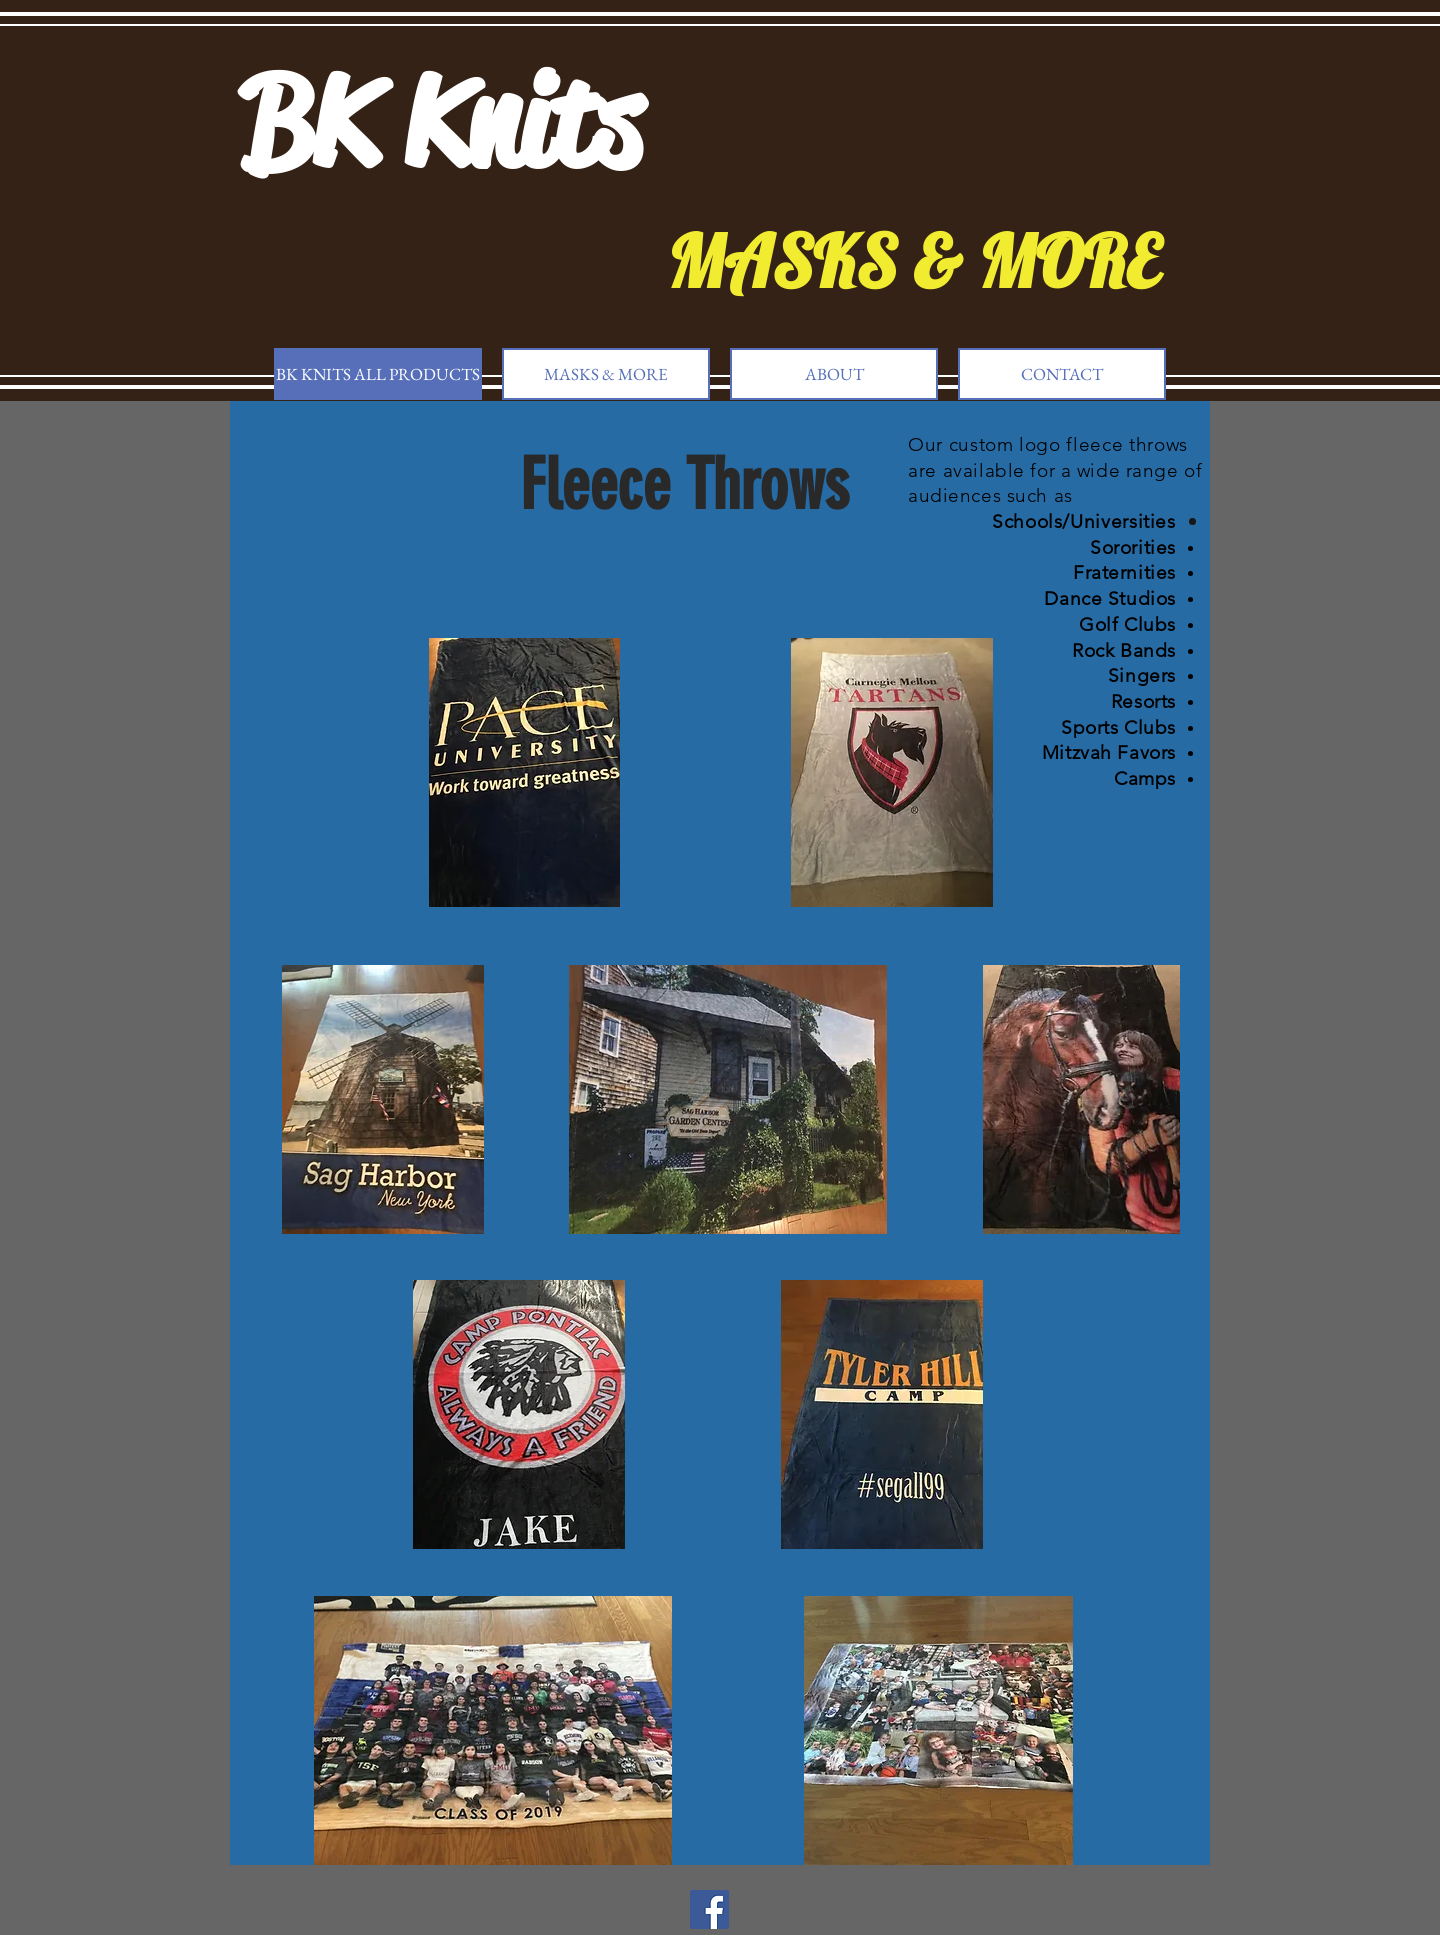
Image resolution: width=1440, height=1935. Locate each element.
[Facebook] (709, 1909)
